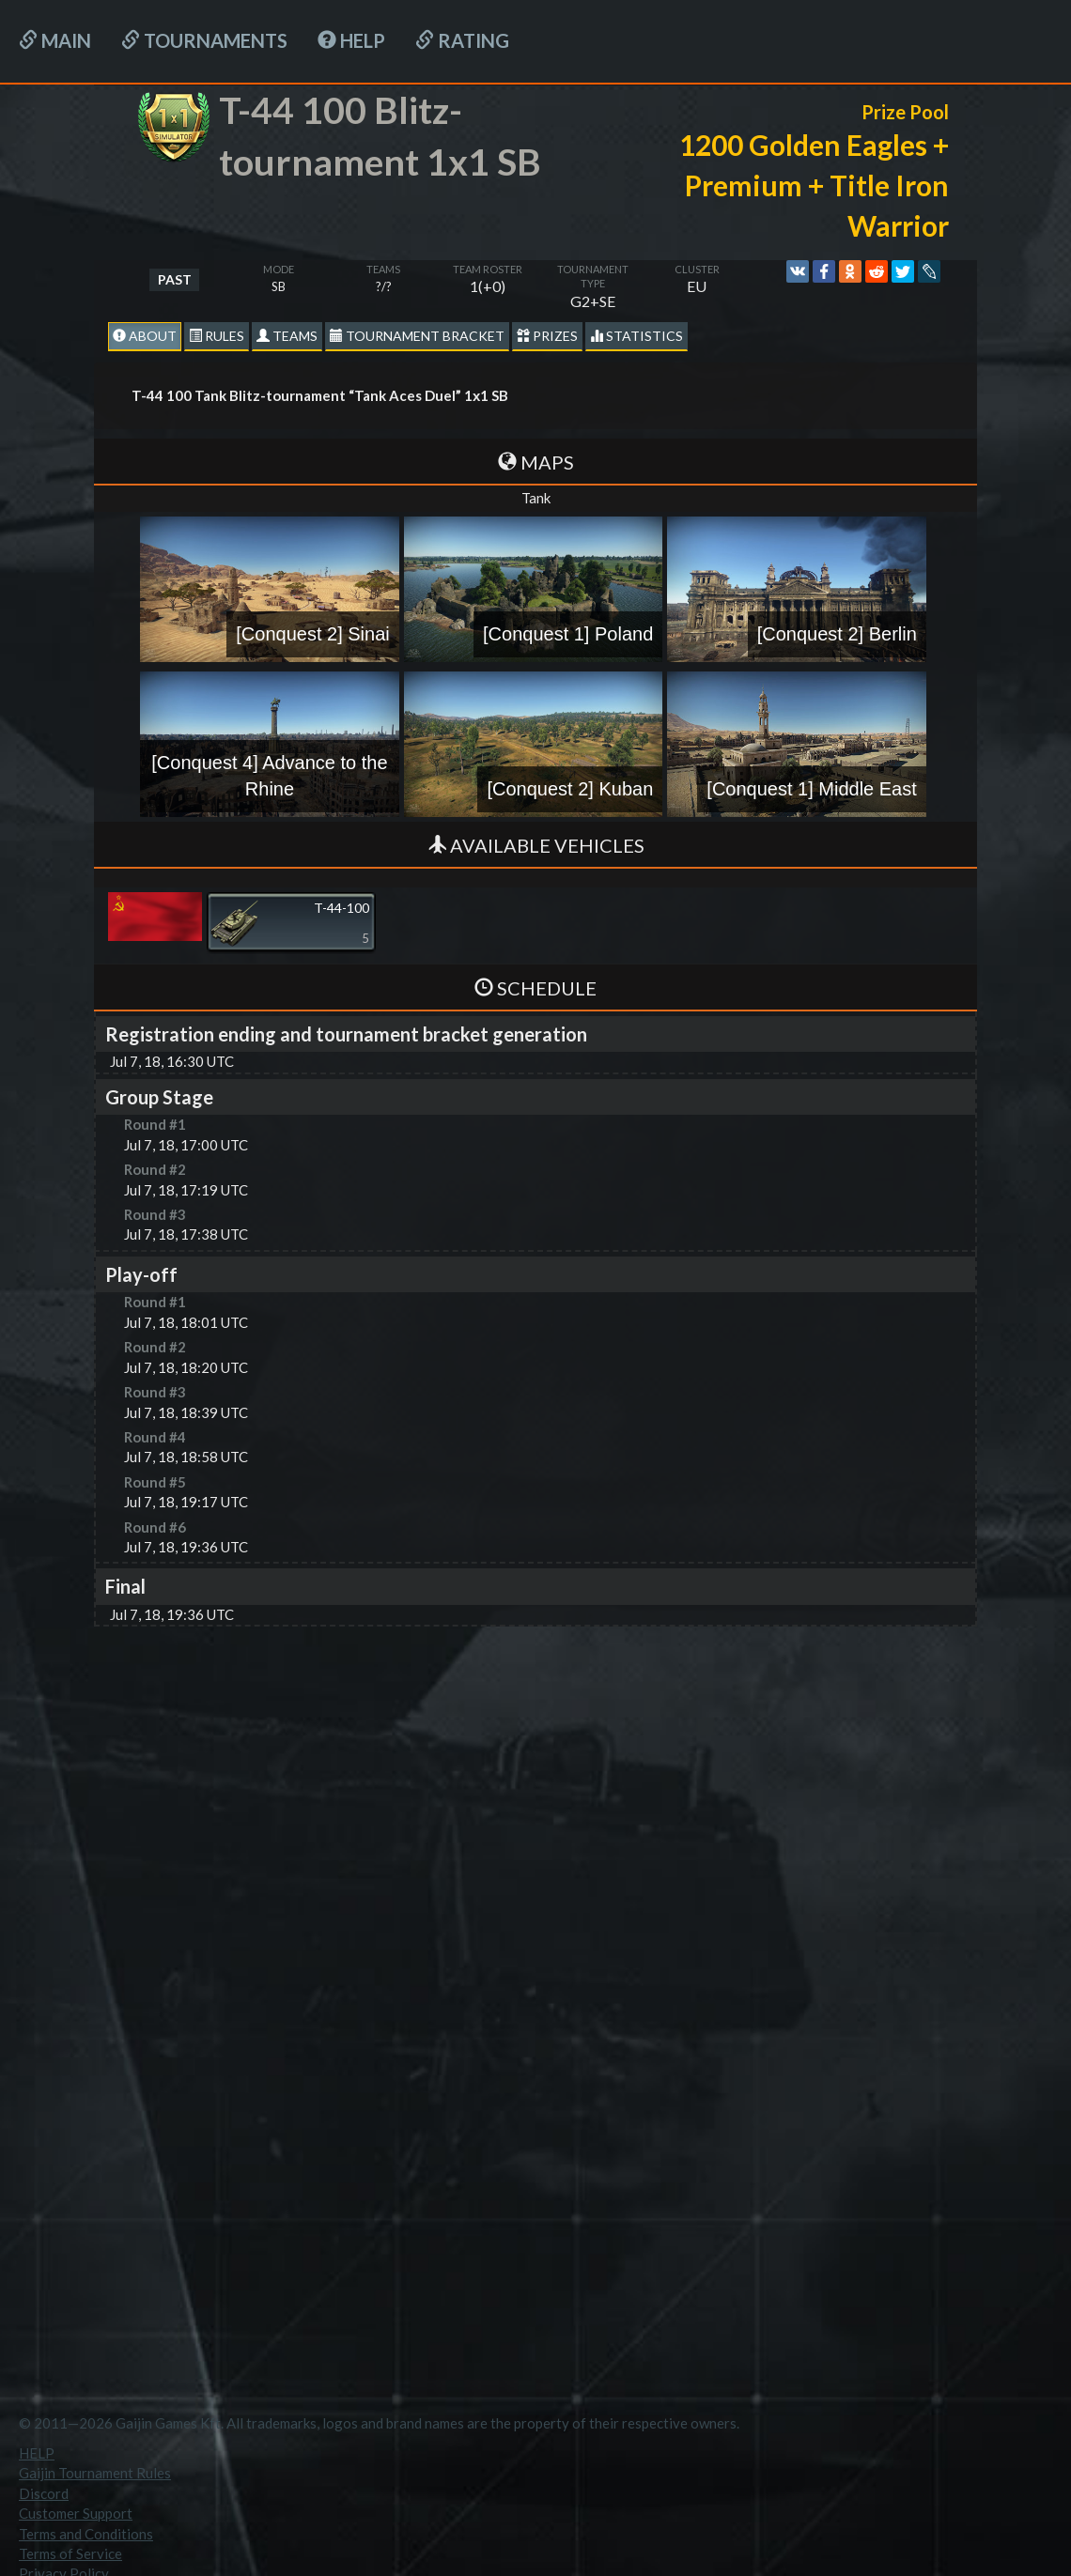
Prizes (547, 336)
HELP (351, 40)
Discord (44, 2493)
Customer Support (75, 2513)
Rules (216, 336)
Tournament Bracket (417, 336)
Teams (287, 336)
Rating (462, 40)
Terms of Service (70, 2553)
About (145, 336)
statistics (636, 336)
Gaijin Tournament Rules (95, 2472)
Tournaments (204, 40)
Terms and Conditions (86, 2533)
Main (55, 40)
